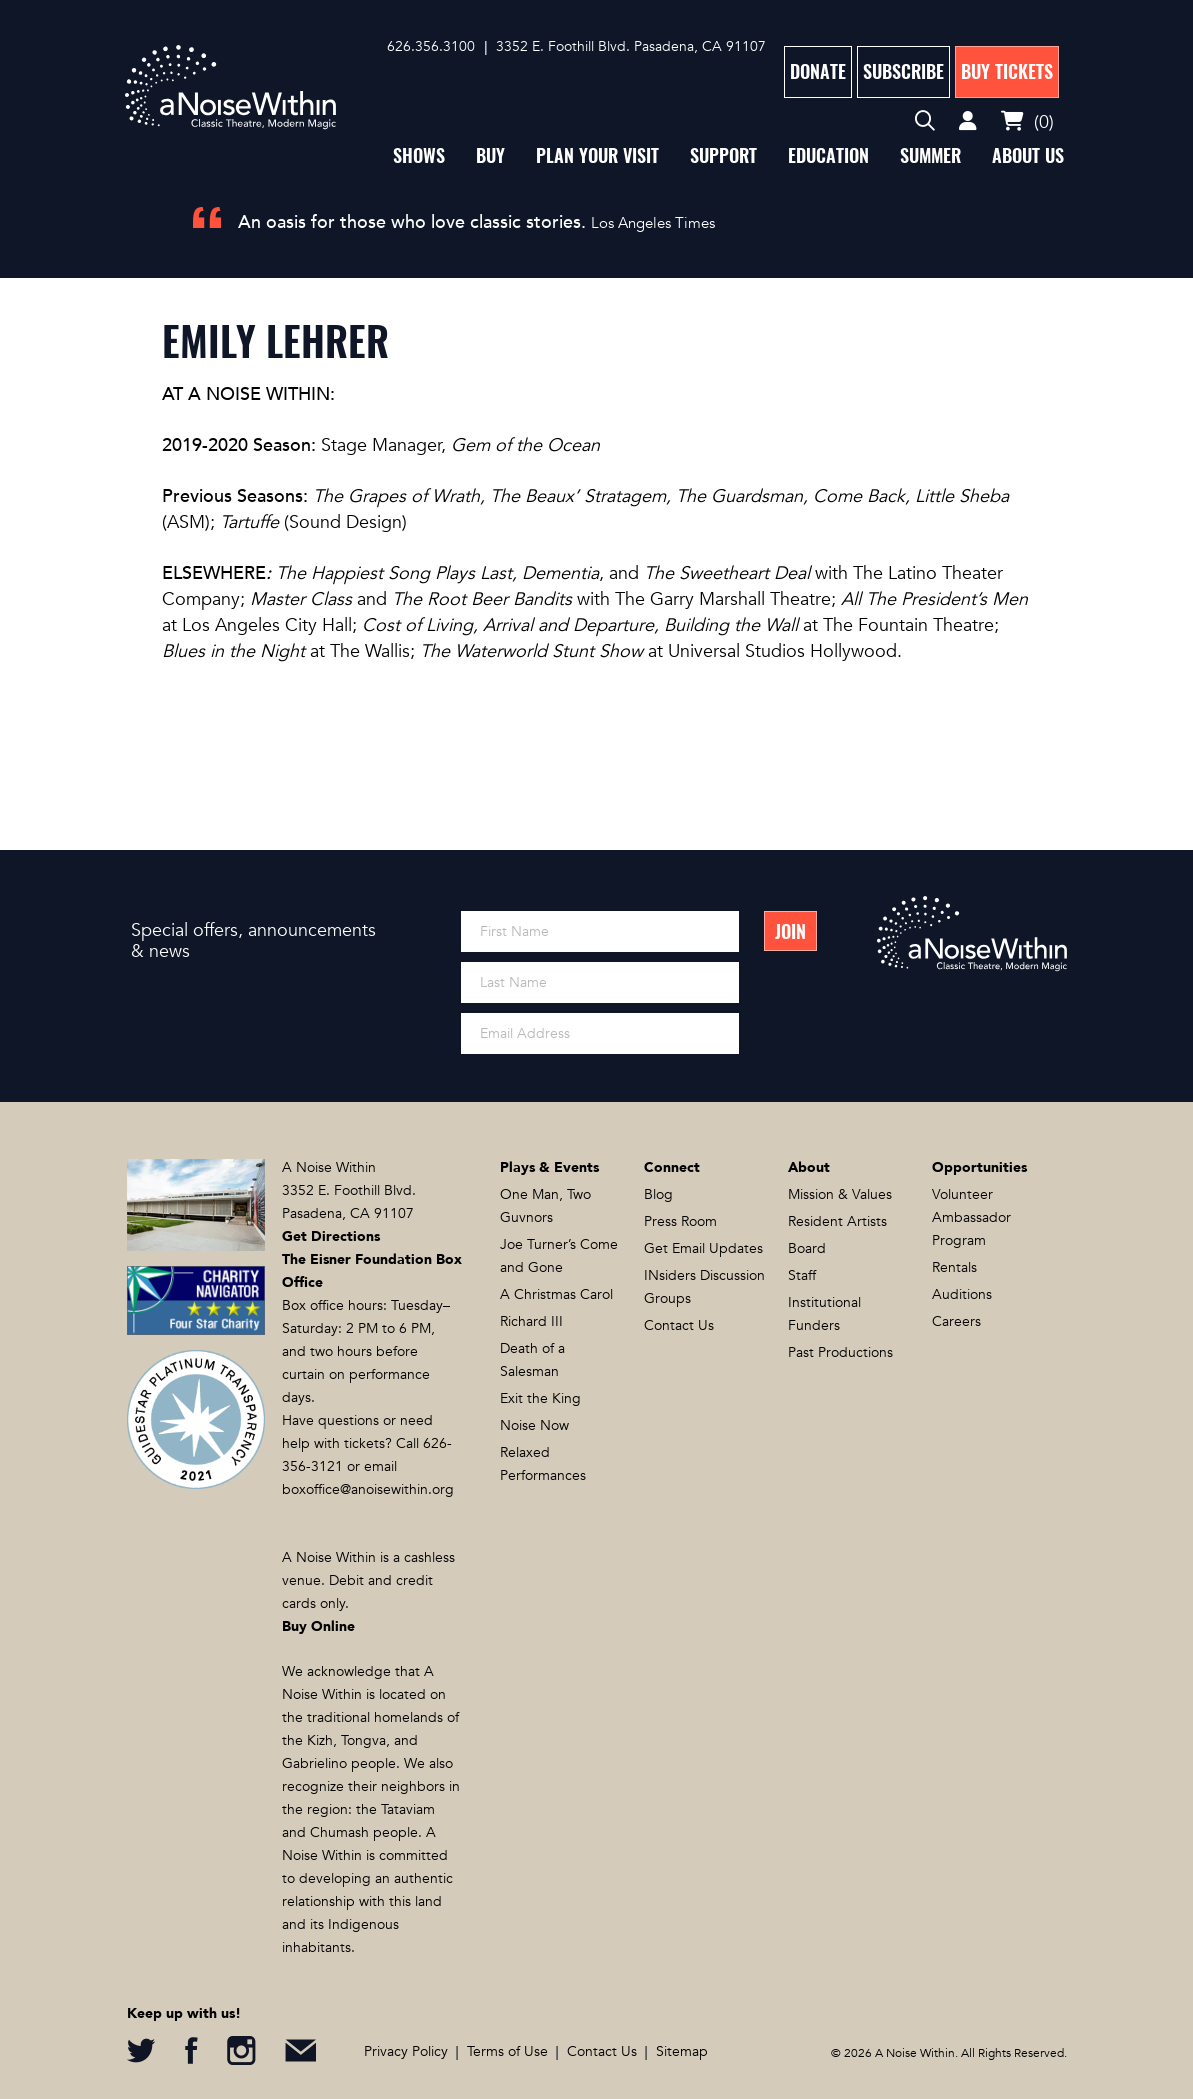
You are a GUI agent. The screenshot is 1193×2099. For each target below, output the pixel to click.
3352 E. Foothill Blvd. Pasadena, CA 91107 (631, 46)
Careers (956, 1321)
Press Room (680, 1221)
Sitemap (682, 2051)
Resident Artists (837, 1221)
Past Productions (840, 1352)
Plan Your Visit (597, 155)
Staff (802, 1275)
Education (828, 155)
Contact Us (679, 1325)
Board (807, 1248)
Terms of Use (507, 2051)
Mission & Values (840, 1194)
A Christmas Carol (556, 1294)
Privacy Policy (406, 2051)
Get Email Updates (703, 1248)
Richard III (531, 1321)
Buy (490, 155)
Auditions (962, 1294)
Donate (818, 71)
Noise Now (534, 1425)
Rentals (954, 1267)
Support (723, 155)
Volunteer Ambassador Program (971, 1217)
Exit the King (540, 1398)
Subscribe (903, 71)
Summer (930, 155)
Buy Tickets (1007, 71)
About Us (1028, 155)
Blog (658, 1194)
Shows (419, 155)
